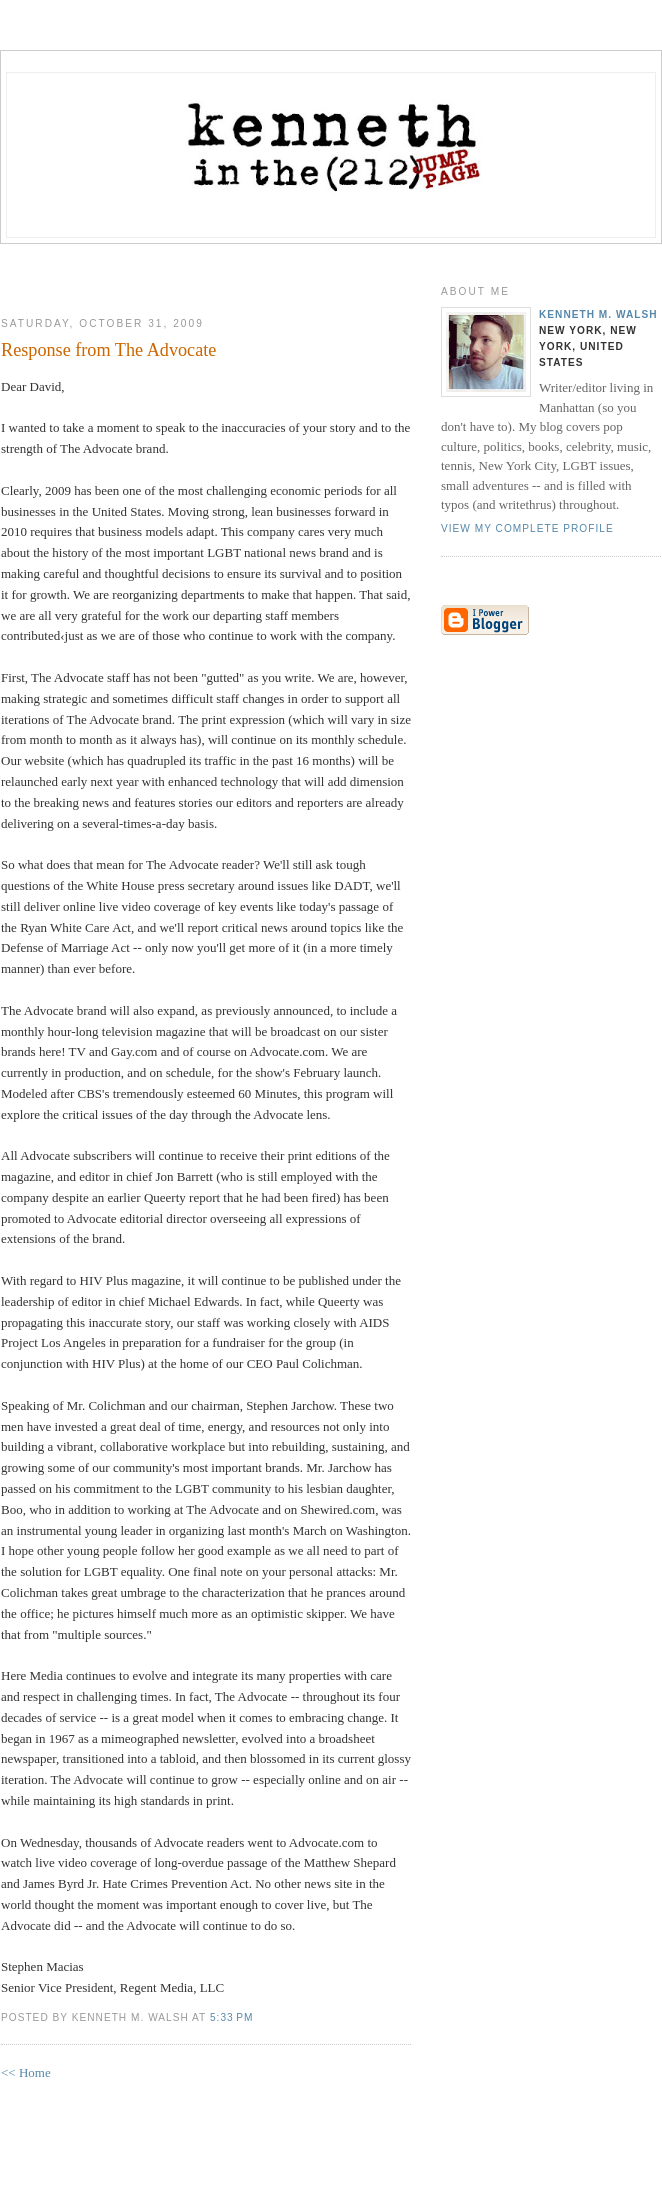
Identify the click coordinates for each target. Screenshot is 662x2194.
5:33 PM (231, 2017)
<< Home (26, 2072)
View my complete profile (527, 528)
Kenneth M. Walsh (598, 314)
